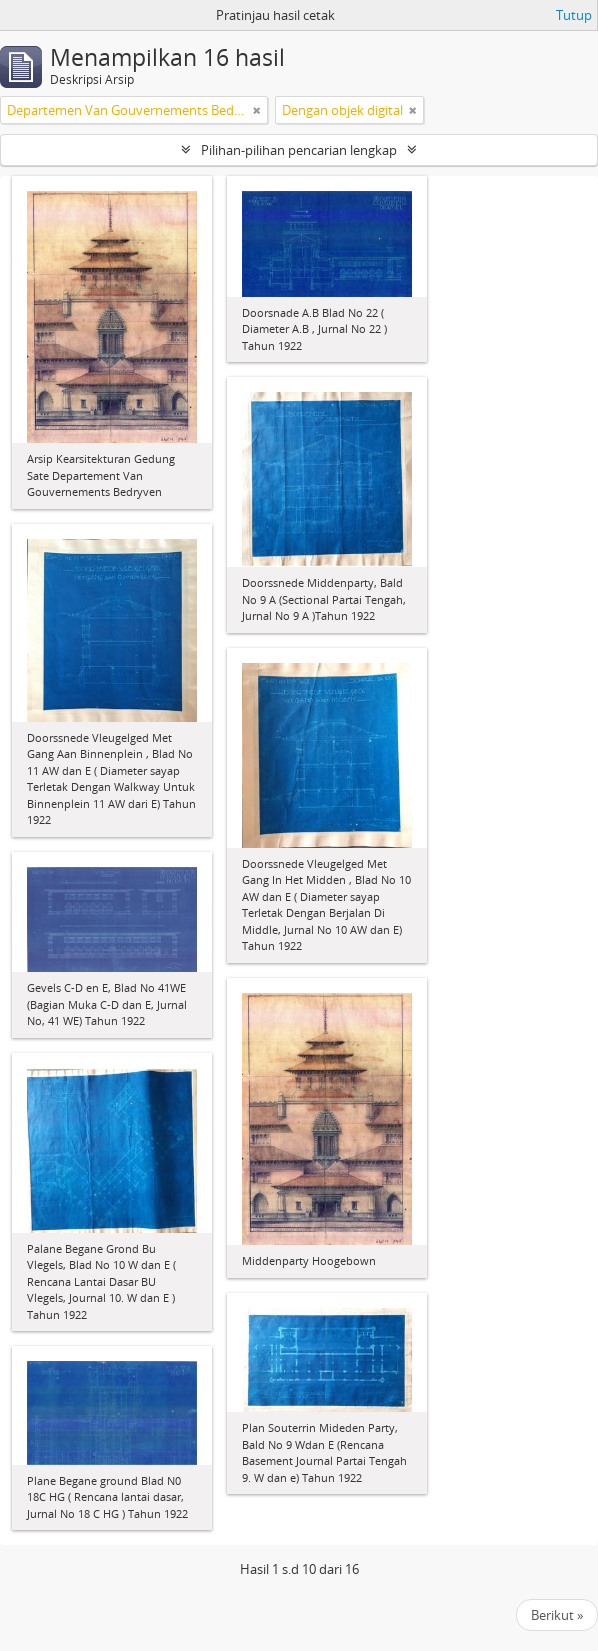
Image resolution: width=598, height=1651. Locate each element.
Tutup (574, 15)
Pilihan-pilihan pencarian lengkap (299, 150)
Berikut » (557, 1615)
